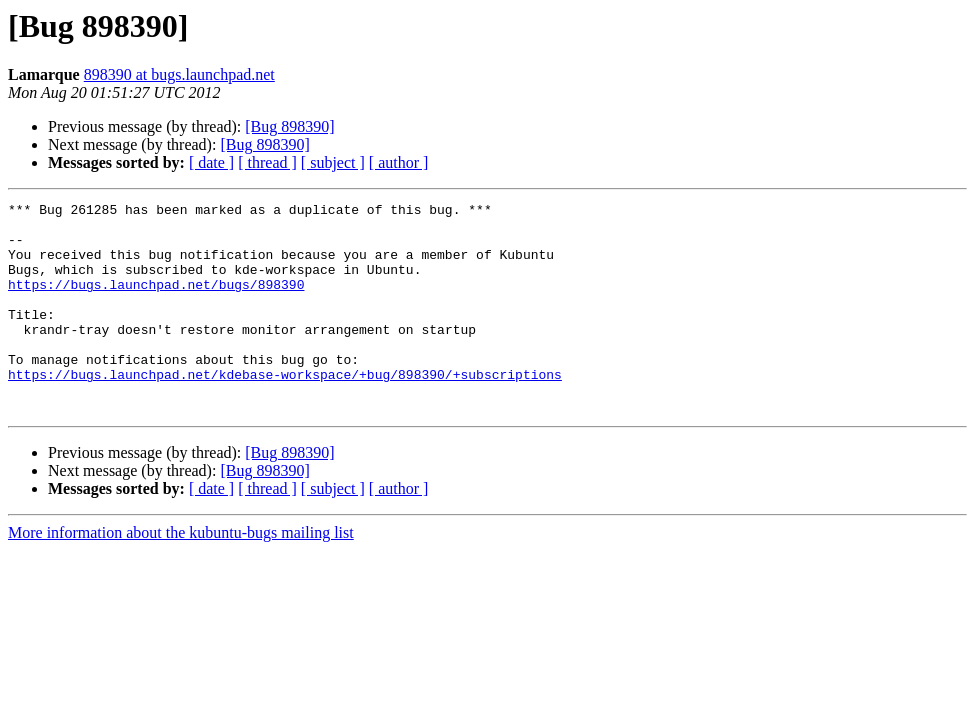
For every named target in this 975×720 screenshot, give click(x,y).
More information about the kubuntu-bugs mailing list (181, 574)
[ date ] (211, 162)
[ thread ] (267, 162)
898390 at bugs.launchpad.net (179, 74)
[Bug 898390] (289, 126)
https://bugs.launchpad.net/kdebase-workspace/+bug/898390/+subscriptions (285, 410)
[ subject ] (333, 162)
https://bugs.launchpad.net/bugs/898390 (156, 302)
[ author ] (399, 162)
